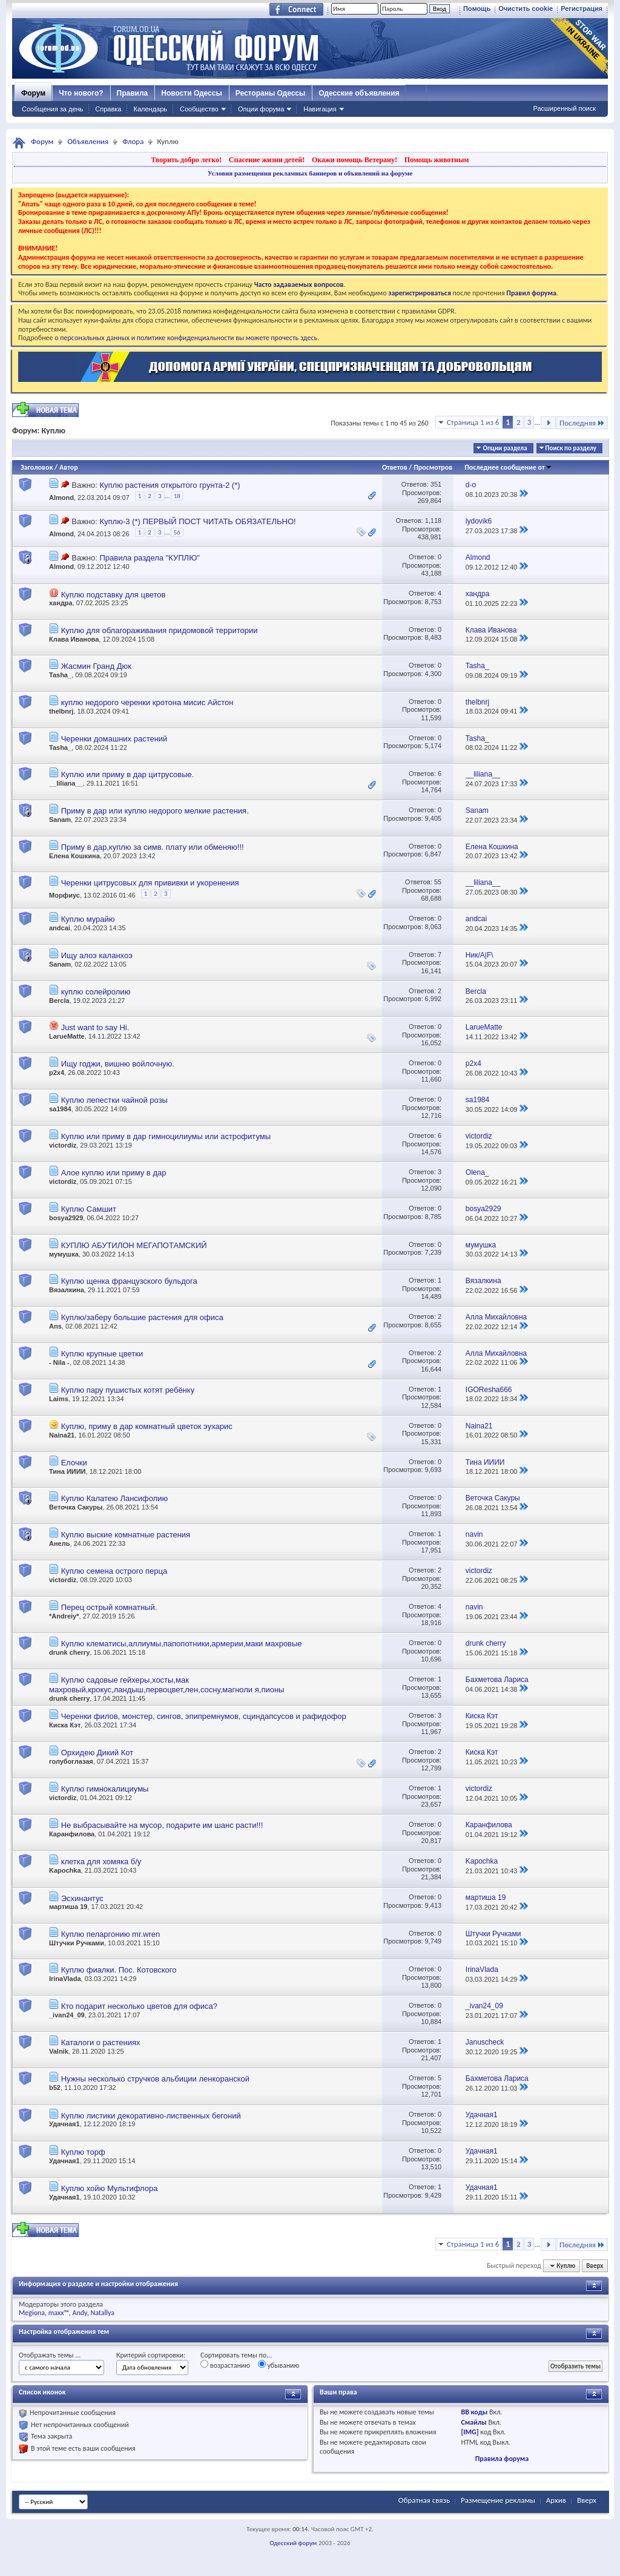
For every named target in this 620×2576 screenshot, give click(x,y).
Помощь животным (436, 160)
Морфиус (64, 895)
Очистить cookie (525, 8)
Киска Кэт (65, 1725)
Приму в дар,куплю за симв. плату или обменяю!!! (152, 847)
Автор (68, 467)
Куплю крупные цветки (102, 1353)
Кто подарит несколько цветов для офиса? (139, 2006)
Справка (108, 109)
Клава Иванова (74, 639)
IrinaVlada (65, 1978)
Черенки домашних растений (114, 738)
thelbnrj (61, 711)
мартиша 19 (68, 1906)
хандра (61, 602)
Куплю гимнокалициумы (105, 1788)
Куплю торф (83, 2152)
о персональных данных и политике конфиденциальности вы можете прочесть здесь (185, 338)
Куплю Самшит (88, 1209)
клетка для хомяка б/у (101, 1861)
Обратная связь (424, 2500)
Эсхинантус (82, 1898)
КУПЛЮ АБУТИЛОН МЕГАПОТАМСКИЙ (134, 1245)
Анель (59, 1543)
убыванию (279, 2365)
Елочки (74, 1462)
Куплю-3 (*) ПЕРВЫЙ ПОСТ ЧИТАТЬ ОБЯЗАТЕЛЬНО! (197, 521)
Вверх (594, 2266)
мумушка (64, 1254)
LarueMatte (67, 1036)
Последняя (582, 422)
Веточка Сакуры (75, 1507)
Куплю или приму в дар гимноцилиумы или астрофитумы (166, 1136)
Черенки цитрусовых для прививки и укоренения (150, 882)
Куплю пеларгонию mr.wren (110, 1934)
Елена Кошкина (74, 855)
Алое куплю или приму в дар (114, 1172)
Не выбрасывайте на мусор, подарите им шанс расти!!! (162, 1825)
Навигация (319, 109)
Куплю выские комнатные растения (126, 1534)
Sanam (60, 819)
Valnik (58, 2051)
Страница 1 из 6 (473, 422)
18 (177, 496)
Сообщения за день (52, 109)
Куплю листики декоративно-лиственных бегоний (151, 2115)
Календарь (150, 109)
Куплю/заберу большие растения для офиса (142, 1317)
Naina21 (61, 1435)
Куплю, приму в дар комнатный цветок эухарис (146, 1426)
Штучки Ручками (76, 1943)
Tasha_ (60, 674)
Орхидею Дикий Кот (97, 1752)
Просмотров (433, 467)
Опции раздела (505, 448)
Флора (132, 141)
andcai (59, 928)
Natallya (102, 2312)
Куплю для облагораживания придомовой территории (159, 630)
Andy (80, 2312)
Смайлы (473, 2422)
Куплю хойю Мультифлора (109, 2188)
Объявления (87, 141)
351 (435, 484)
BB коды (474, 2412)
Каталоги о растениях (100, 2042)
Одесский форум (293, 2543)
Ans (55, 1326)
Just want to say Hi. (95, 1027)
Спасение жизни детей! (267, 160)
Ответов (394, 467)
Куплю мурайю (88, 919)
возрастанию (225, 2365)
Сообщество (199, 109)
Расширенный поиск (564, 108)
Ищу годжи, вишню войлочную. (117, 1063)
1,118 (433, 520)
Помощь (476, 8)
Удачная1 (64, 2124)
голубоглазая (71, 1761)
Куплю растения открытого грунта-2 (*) (169, 485)
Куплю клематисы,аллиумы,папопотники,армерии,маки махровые (181, 1643)
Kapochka (65, 1870)
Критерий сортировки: (150, 2355)
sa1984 (60, 1108)
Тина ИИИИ (67, 1471)
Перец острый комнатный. (109, 1607)
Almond (61, 498)
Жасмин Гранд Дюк (96, 666)
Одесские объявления (358, 93)
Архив (556, 2500)
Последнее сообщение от (508, 467)
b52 (55, 2087)
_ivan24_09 (67, 2015)
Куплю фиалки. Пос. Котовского (119, 1969)
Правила (132, 93)
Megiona (32, 2312)
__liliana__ (66, 783)
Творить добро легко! (186, 160)
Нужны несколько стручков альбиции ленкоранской (155, 2078)
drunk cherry (69, 1652)
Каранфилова (71, 1834)
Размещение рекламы (498, 2500)
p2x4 (56, 1072)
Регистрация (581, 8)
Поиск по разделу (571, 448)
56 (177, 532)
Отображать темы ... (50, 2355)
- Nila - (59, 1362)
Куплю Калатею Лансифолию (114, 1498)
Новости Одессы (191, 93)
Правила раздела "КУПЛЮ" (149, 557)
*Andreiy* (64, 1616)
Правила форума (502, 2458)
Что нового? (81, 93)
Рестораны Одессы (271, 93)
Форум (33, 93)
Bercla (59, 1000)
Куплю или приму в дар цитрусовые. (127, 774)
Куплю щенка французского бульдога (129, 1281)
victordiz (62, 1145)
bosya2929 (66, 1217)
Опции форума (261, 109)
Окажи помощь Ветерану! (354, 160)
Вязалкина (66, 1289)
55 (437, 882)
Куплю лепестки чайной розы (114, 1100)
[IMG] (469, 2432)
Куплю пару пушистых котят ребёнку (128, 1390)
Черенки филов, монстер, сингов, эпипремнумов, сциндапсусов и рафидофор (203, 1716)
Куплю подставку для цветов (113, 594)
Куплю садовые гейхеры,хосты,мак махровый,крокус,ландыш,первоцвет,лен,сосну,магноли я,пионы (166, 1684)
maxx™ (58, 2312)
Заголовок (37, 467)
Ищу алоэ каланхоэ (97, 955)
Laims (58, 1398)
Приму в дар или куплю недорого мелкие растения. (155, 810)
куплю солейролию (96, 991)
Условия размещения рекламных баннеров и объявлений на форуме (310, 173)
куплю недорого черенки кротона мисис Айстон (147, 702)
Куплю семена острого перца (114, 1571)
